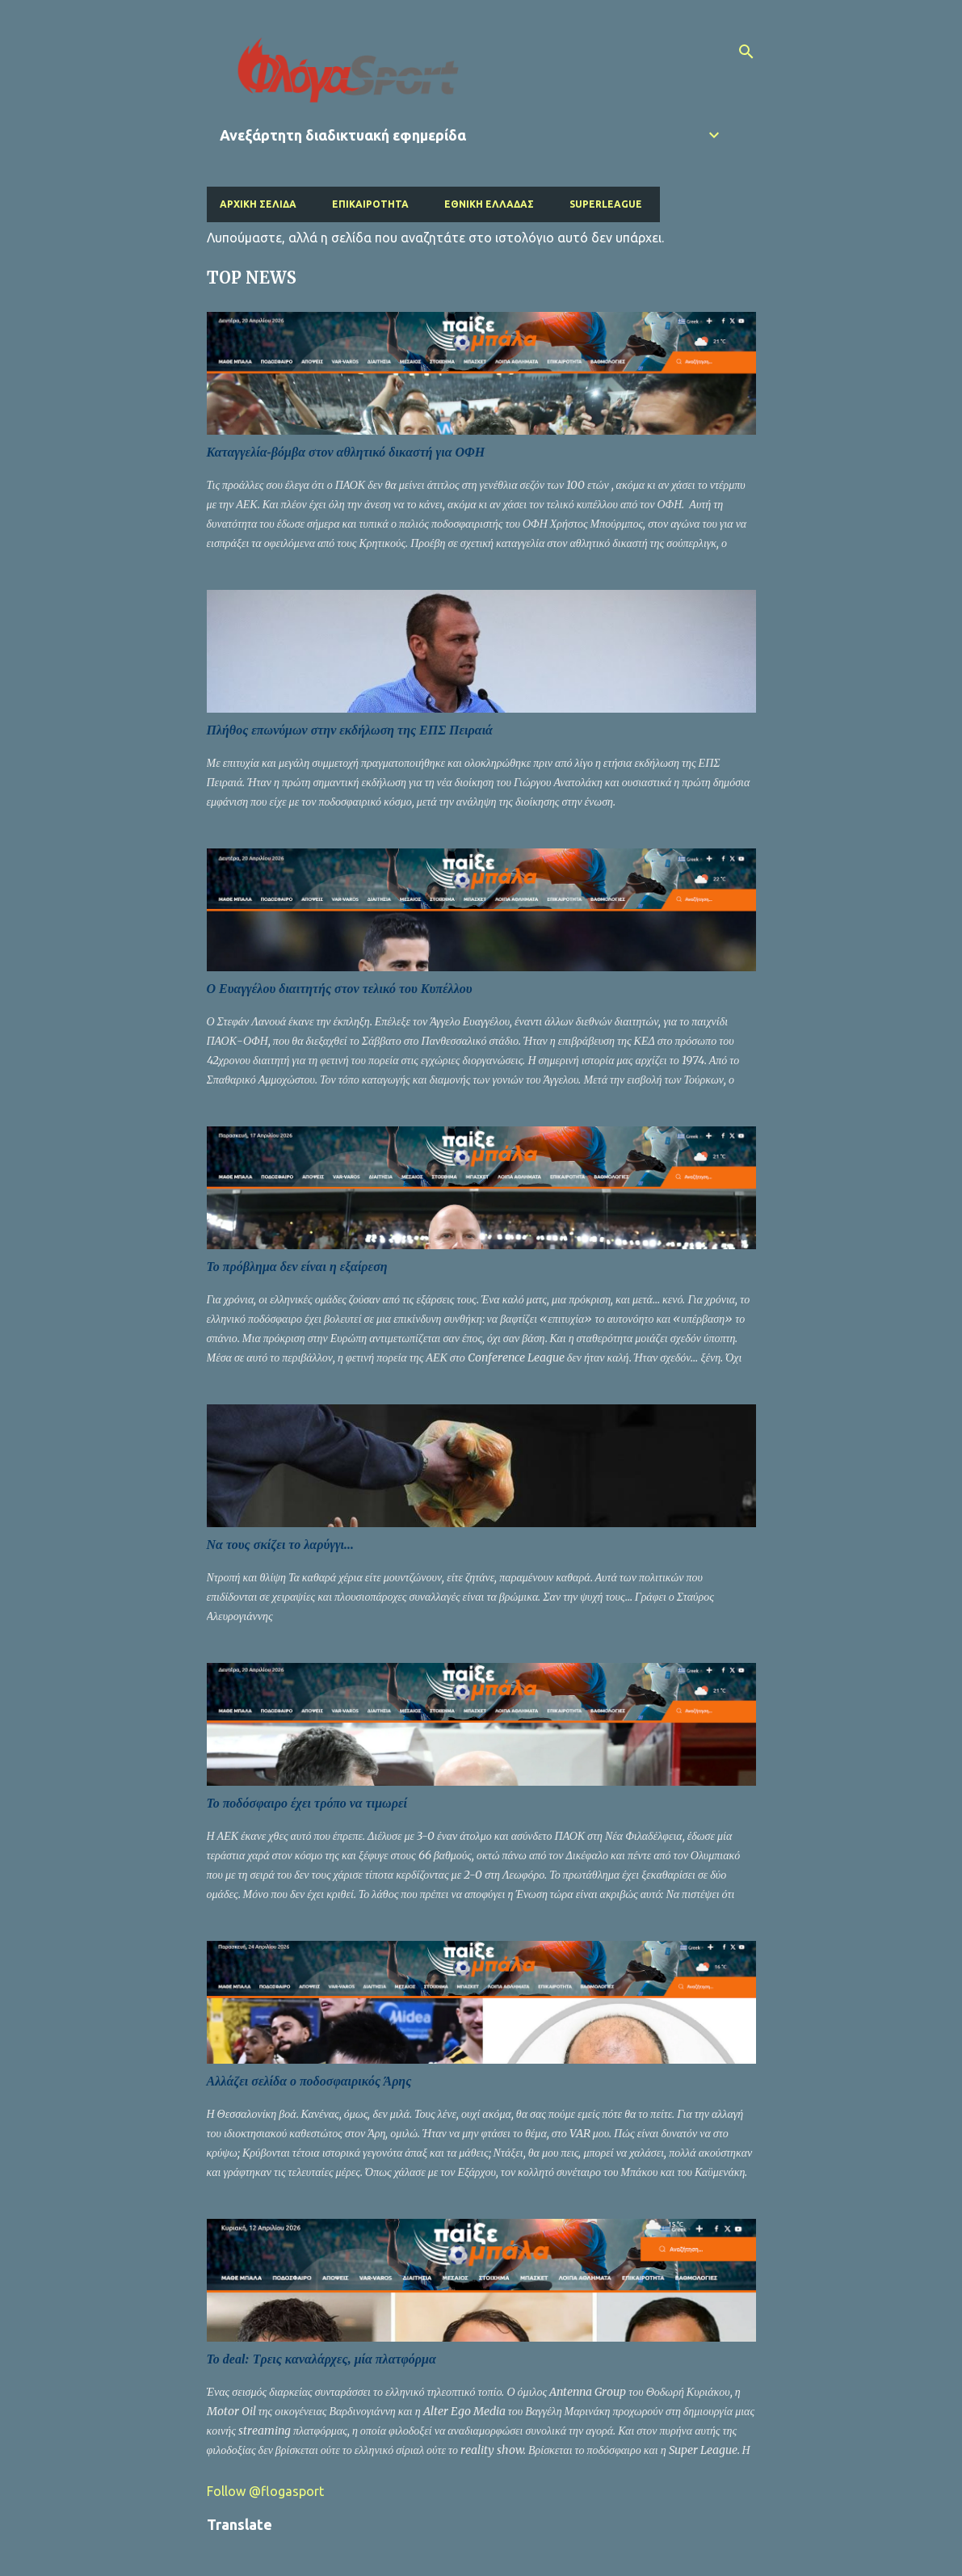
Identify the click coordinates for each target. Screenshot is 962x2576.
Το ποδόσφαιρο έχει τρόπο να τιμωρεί (307, 1803)
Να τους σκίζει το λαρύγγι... (281, 1544)
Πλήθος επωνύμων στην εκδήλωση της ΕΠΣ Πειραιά (350, 730)
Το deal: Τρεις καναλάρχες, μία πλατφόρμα (321, 2359)
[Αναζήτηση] (746, 51)
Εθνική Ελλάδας (489, 204)
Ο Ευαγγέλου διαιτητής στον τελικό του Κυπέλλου (340, 988)
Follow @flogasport (265, 2491)
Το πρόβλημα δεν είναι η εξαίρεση (297, 1266)
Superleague (605, 204)
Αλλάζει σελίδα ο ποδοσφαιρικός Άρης (309, 2081)
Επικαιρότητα (370, 204)
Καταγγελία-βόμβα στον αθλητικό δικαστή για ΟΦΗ (346, 452)
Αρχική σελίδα (258, 204)
